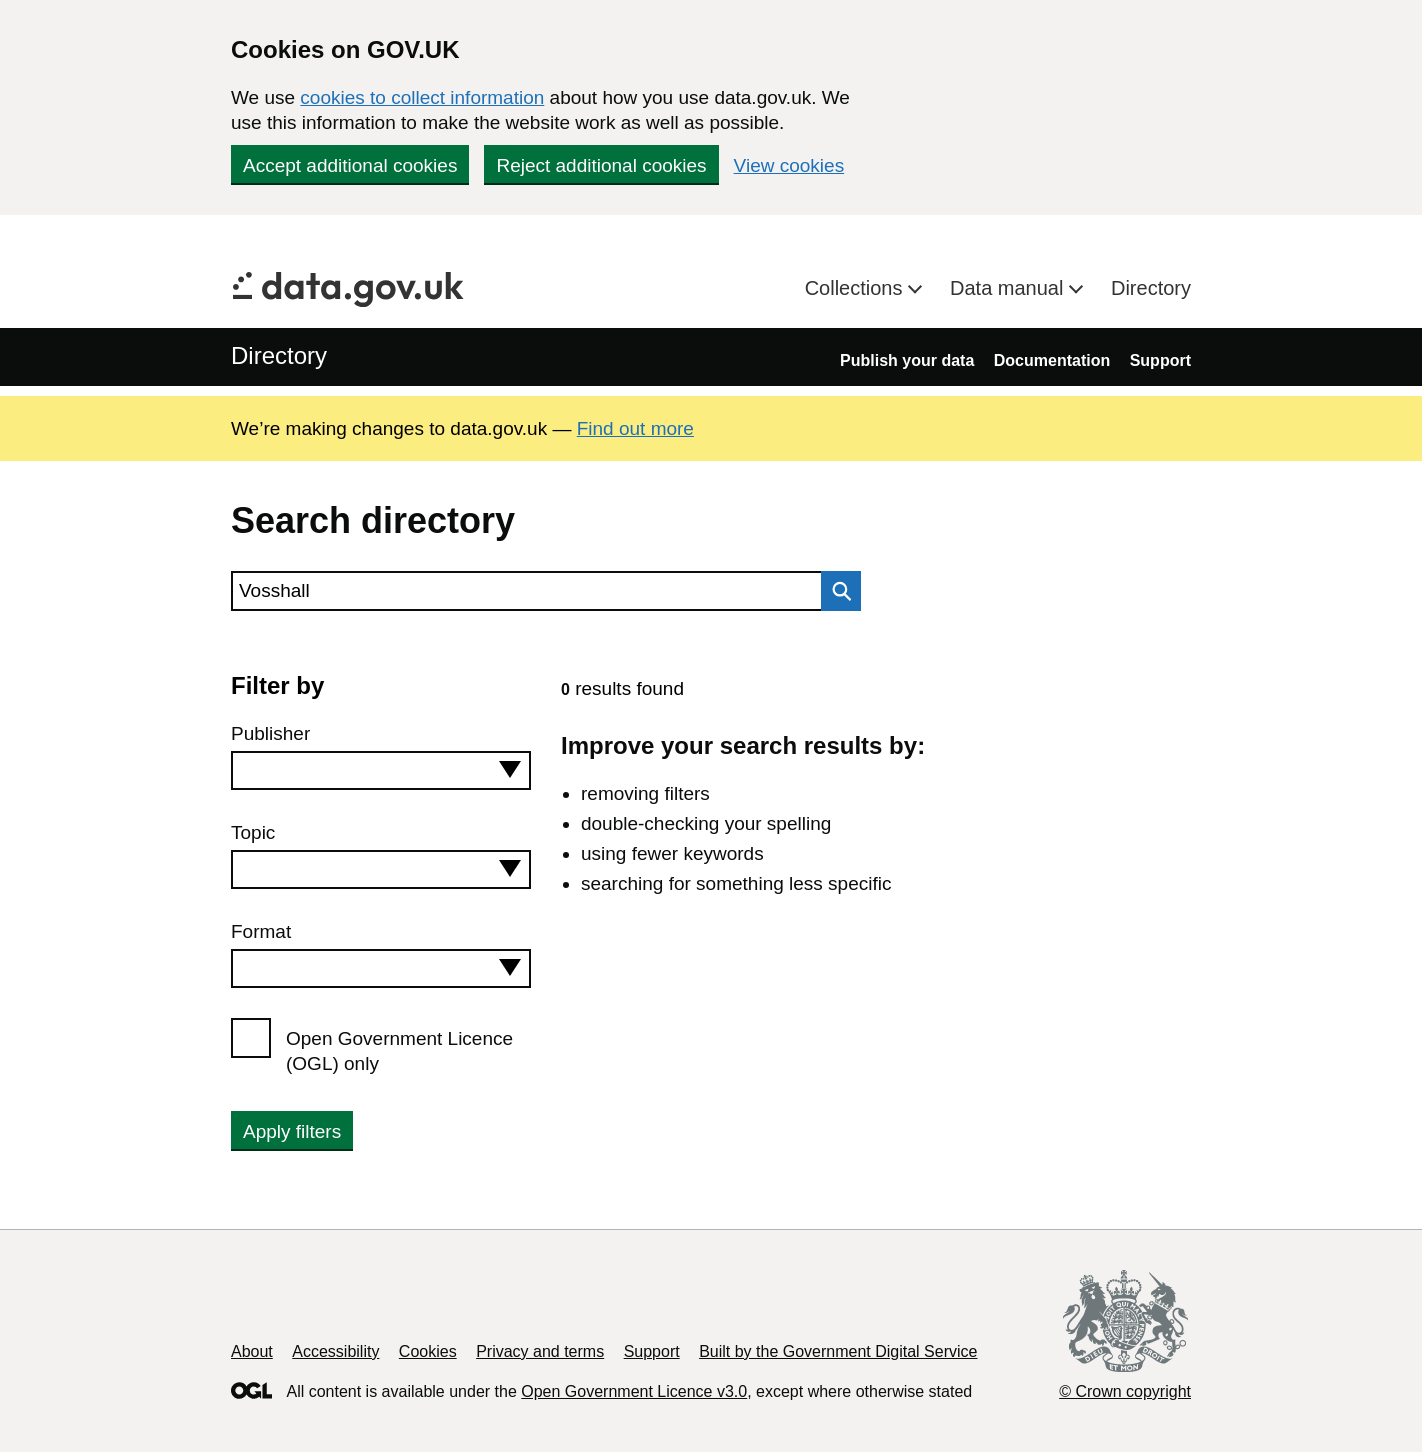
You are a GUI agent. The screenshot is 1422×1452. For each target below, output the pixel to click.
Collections (856, 288)
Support (1160, 360)
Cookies (428, 1351)
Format (261, 931)
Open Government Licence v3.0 (634, 1391)
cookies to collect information (422, 97)
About (252, 1351)
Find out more (635, 428)
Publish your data (907, 360)
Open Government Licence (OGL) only (399, 1051)
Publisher (270, 733)
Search (836, 591)
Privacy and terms (540, 1351)
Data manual (1009, 288)
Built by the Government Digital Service (838, 1351)
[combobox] (381, 770)
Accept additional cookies (350, 165)
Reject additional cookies (601, 165)
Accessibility (335, 1351)
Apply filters (292, 1131)
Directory (1151, 288)
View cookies (789, 165)
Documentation (1052, 360)
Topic (253, 832)
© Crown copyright (1125, 1391)
